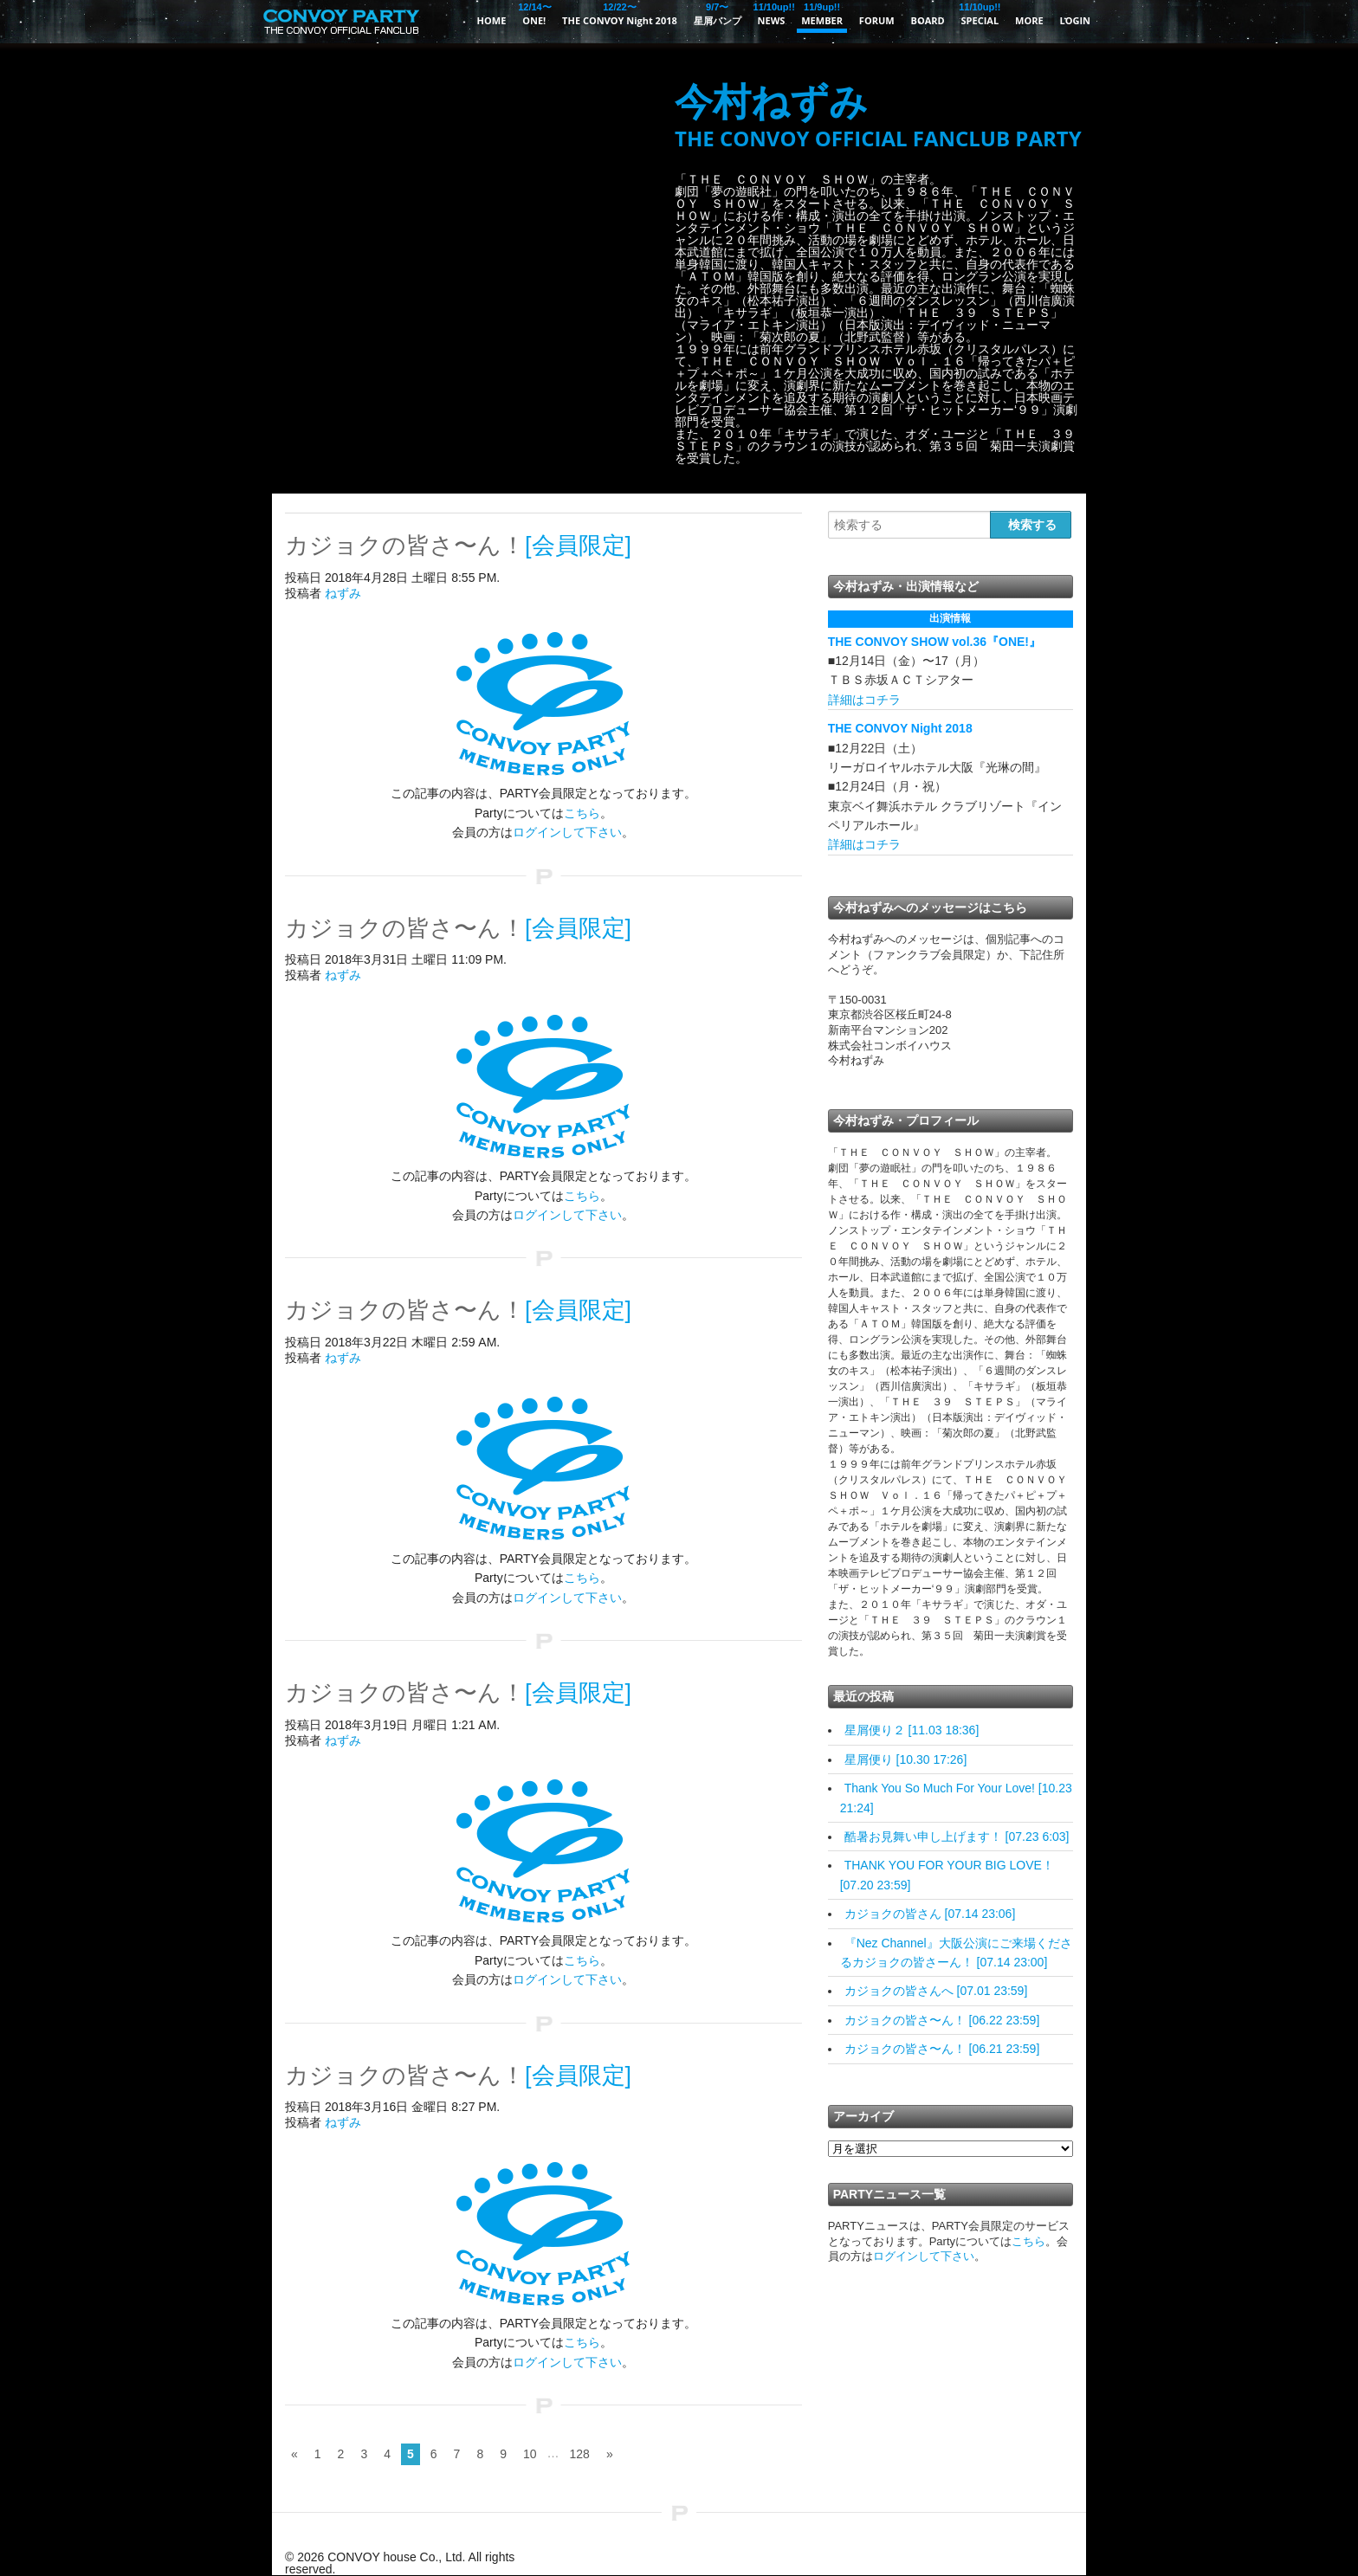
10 (530, 2454)
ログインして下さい (567, 832)
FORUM (877, 20)
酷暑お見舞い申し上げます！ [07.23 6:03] (957, 1836)
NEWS (771, 13)
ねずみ (343, 593)
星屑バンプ (717, 13)
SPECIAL (980, 13)
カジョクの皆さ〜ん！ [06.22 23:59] (942, 2020)
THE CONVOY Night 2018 (620, 13)
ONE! (534, 13)
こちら (582, 813)
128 (580, 2454)
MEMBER (822, 13)
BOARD (928, 20)
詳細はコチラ (864, 700)
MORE (1029, 20)
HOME (492, 20)
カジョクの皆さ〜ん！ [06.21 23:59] (942, 2049)
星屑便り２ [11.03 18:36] (912, 1730)
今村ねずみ (878, 116)
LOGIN (1074, 20)
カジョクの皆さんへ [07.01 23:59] (936, 1991)
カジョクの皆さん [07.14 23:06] (930, 1914)
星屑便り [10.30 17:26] (905, 1759)
